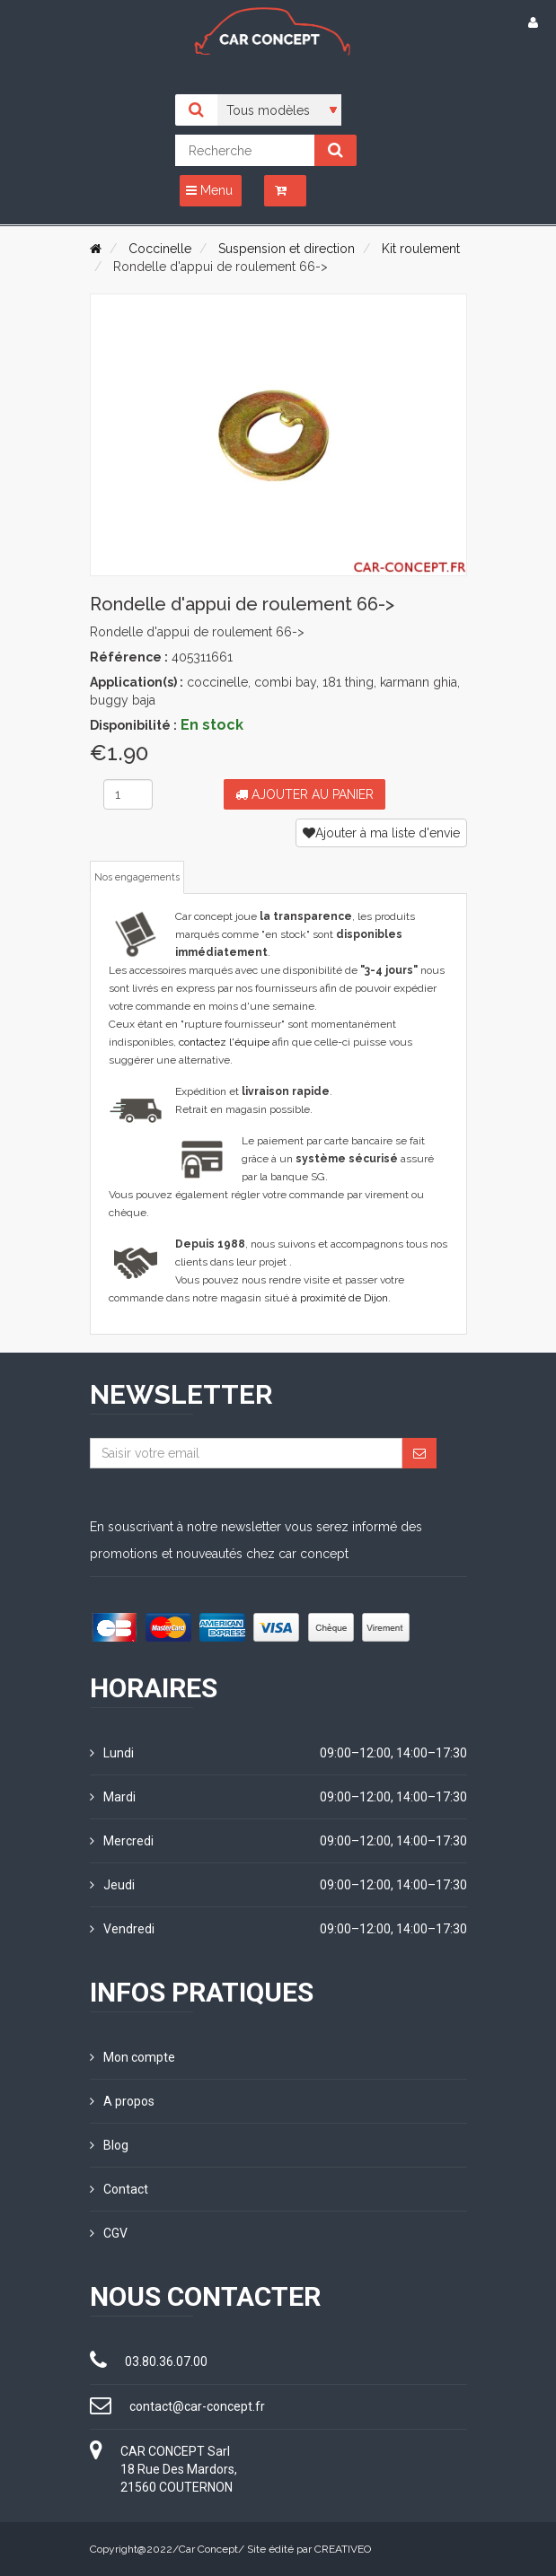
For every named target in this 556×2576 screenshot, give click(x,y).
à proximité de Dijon (340, 1298)
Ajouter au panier (304, 794)
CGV (109, 2233)
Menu (209, 190)
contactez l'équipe (224, 1042)
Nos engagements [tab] (137, 877)
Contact (119, 2189)
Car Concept (208, 2549)
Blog (109, 2145)
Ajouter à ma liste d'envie (381, 833)
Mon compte (132, 2057)
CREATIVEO (342, 2549)
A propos (122, 2101)
